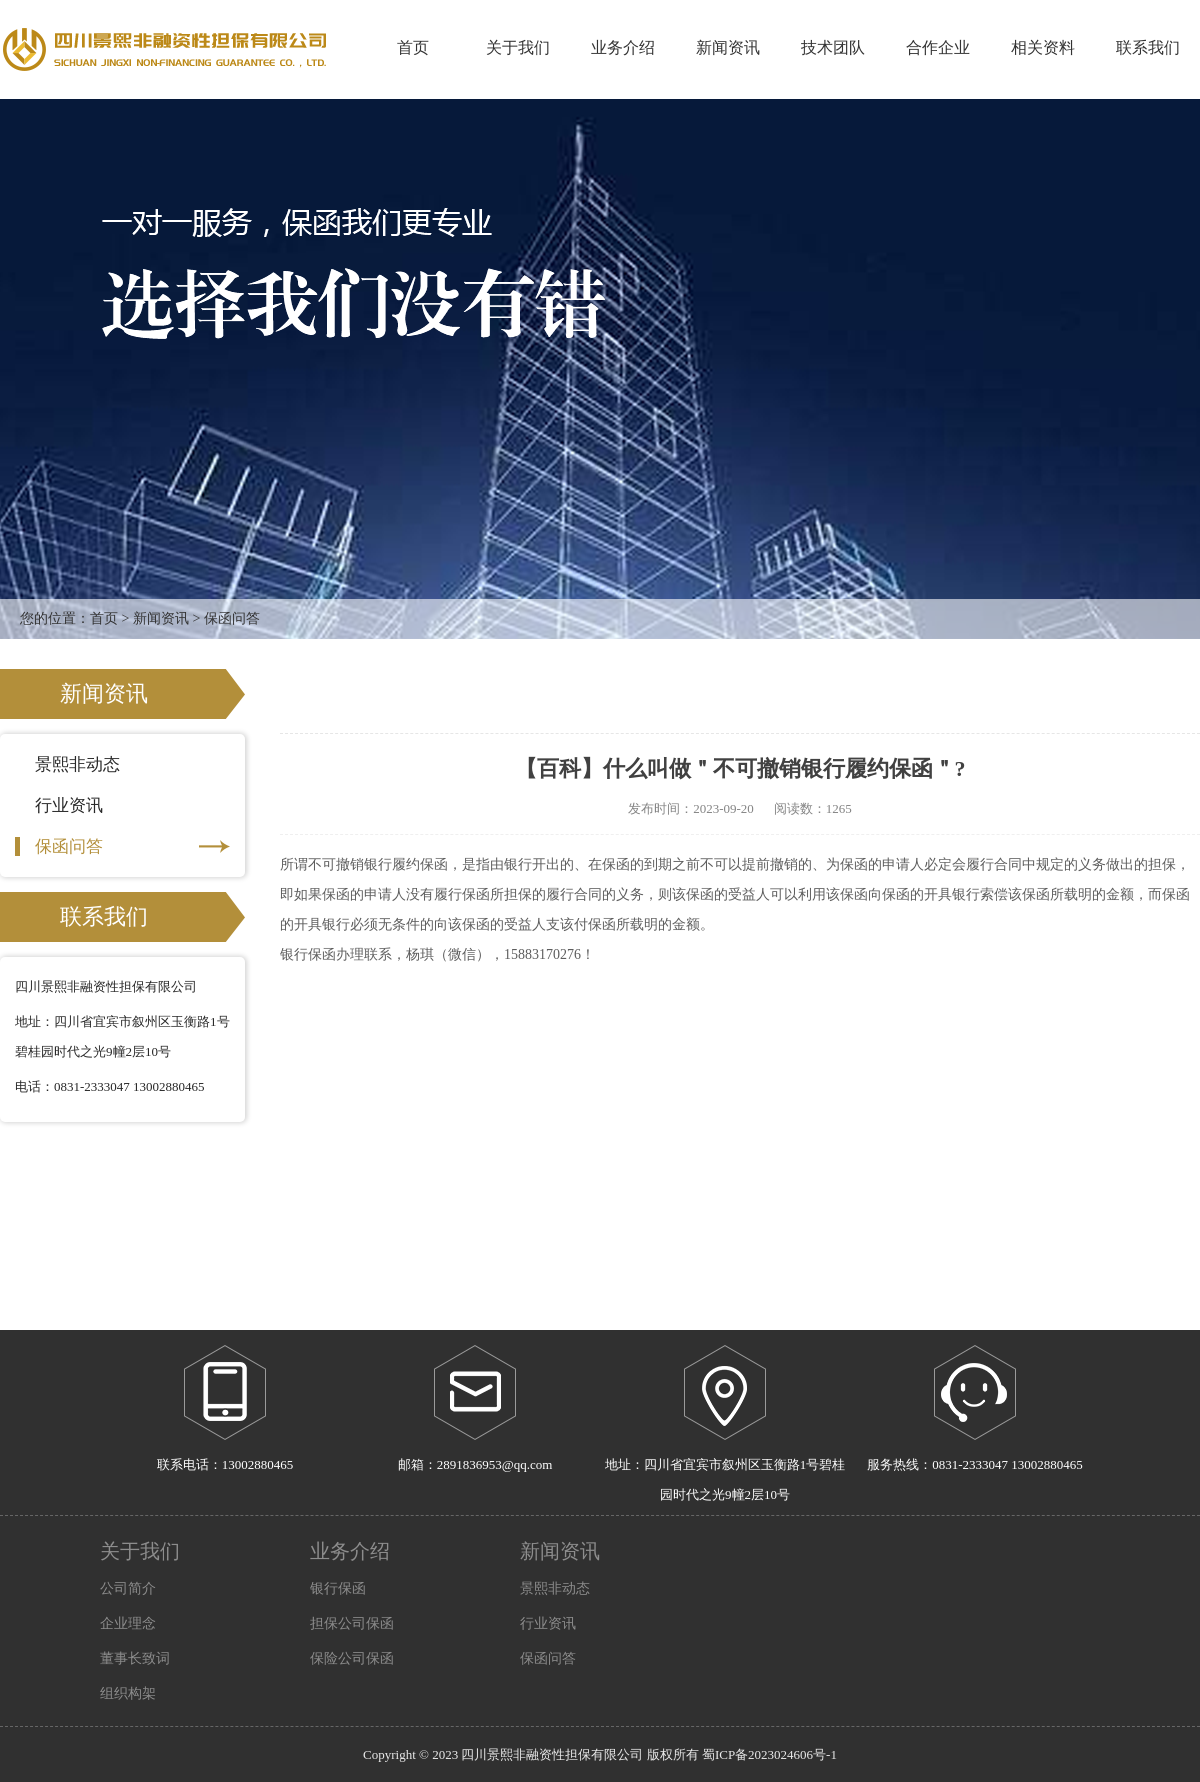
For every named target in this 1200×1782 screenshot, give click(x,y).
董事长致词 (135, 1658)
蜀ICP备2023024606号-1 (769, 1754)
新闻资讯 (161, 618)
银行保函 (338, 1588)
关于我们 (140, 1551)
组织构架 (128, 1693)
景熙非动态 (122, 764)
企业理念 (128, 1623)
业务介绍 (350, 1551)
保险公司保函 (352, 1658)
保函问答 (122, 846)
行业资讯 (122, 805)
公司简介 (128, 1588)
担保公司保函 (352, 1623)
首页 (413, 47)
